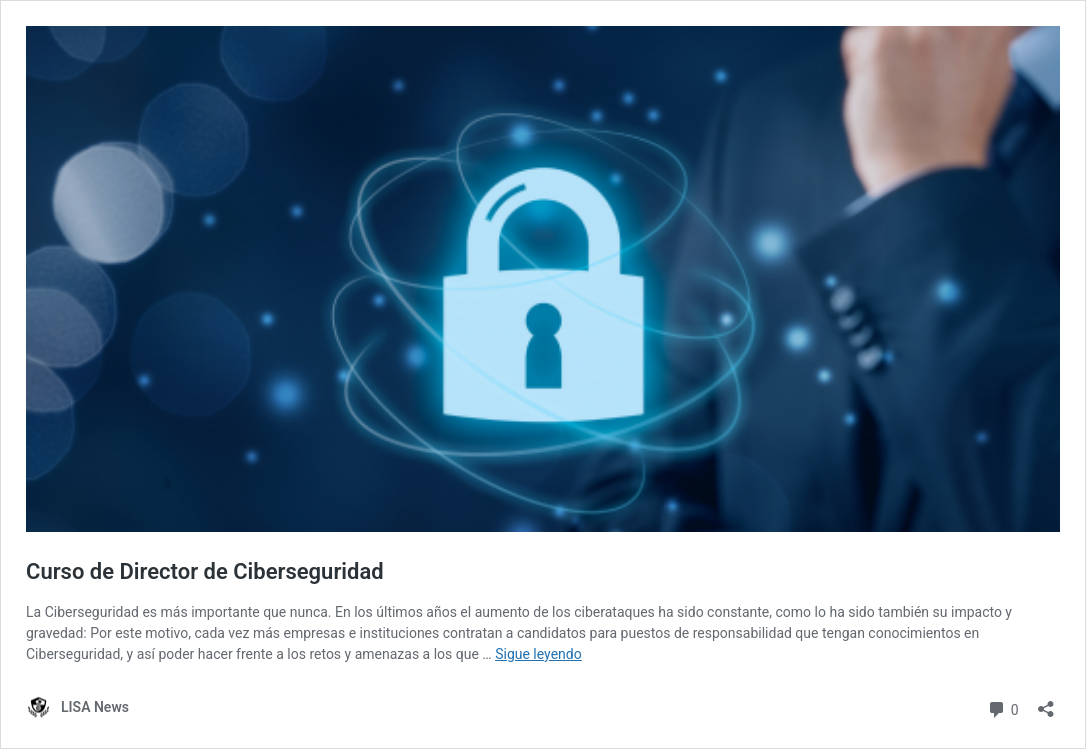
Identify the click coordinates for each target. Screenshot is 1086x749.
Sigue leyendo (538, 654)
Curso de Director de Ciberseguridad (205, 571)
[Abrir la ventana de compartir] (1046, 702)
